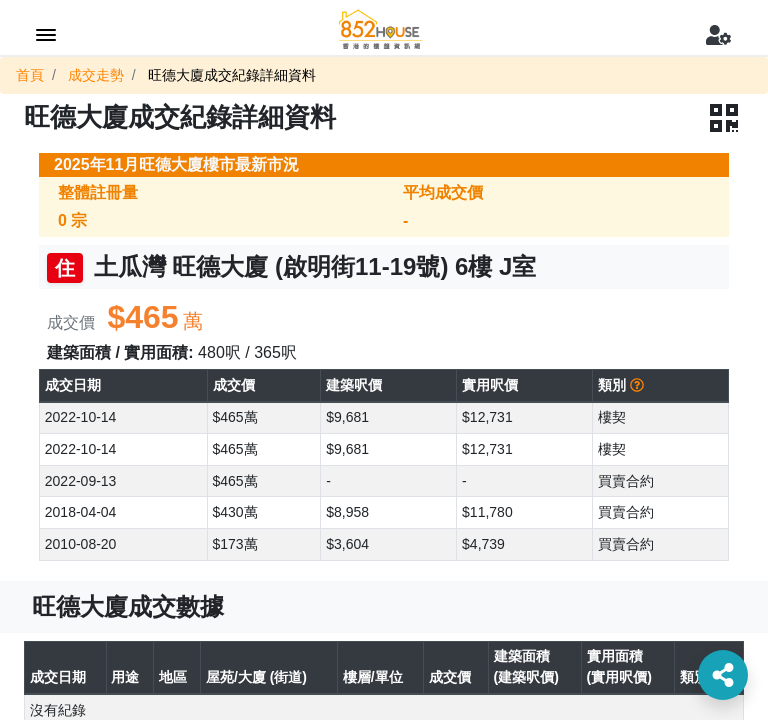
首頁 (30, 75)
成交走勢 (96, 75)
